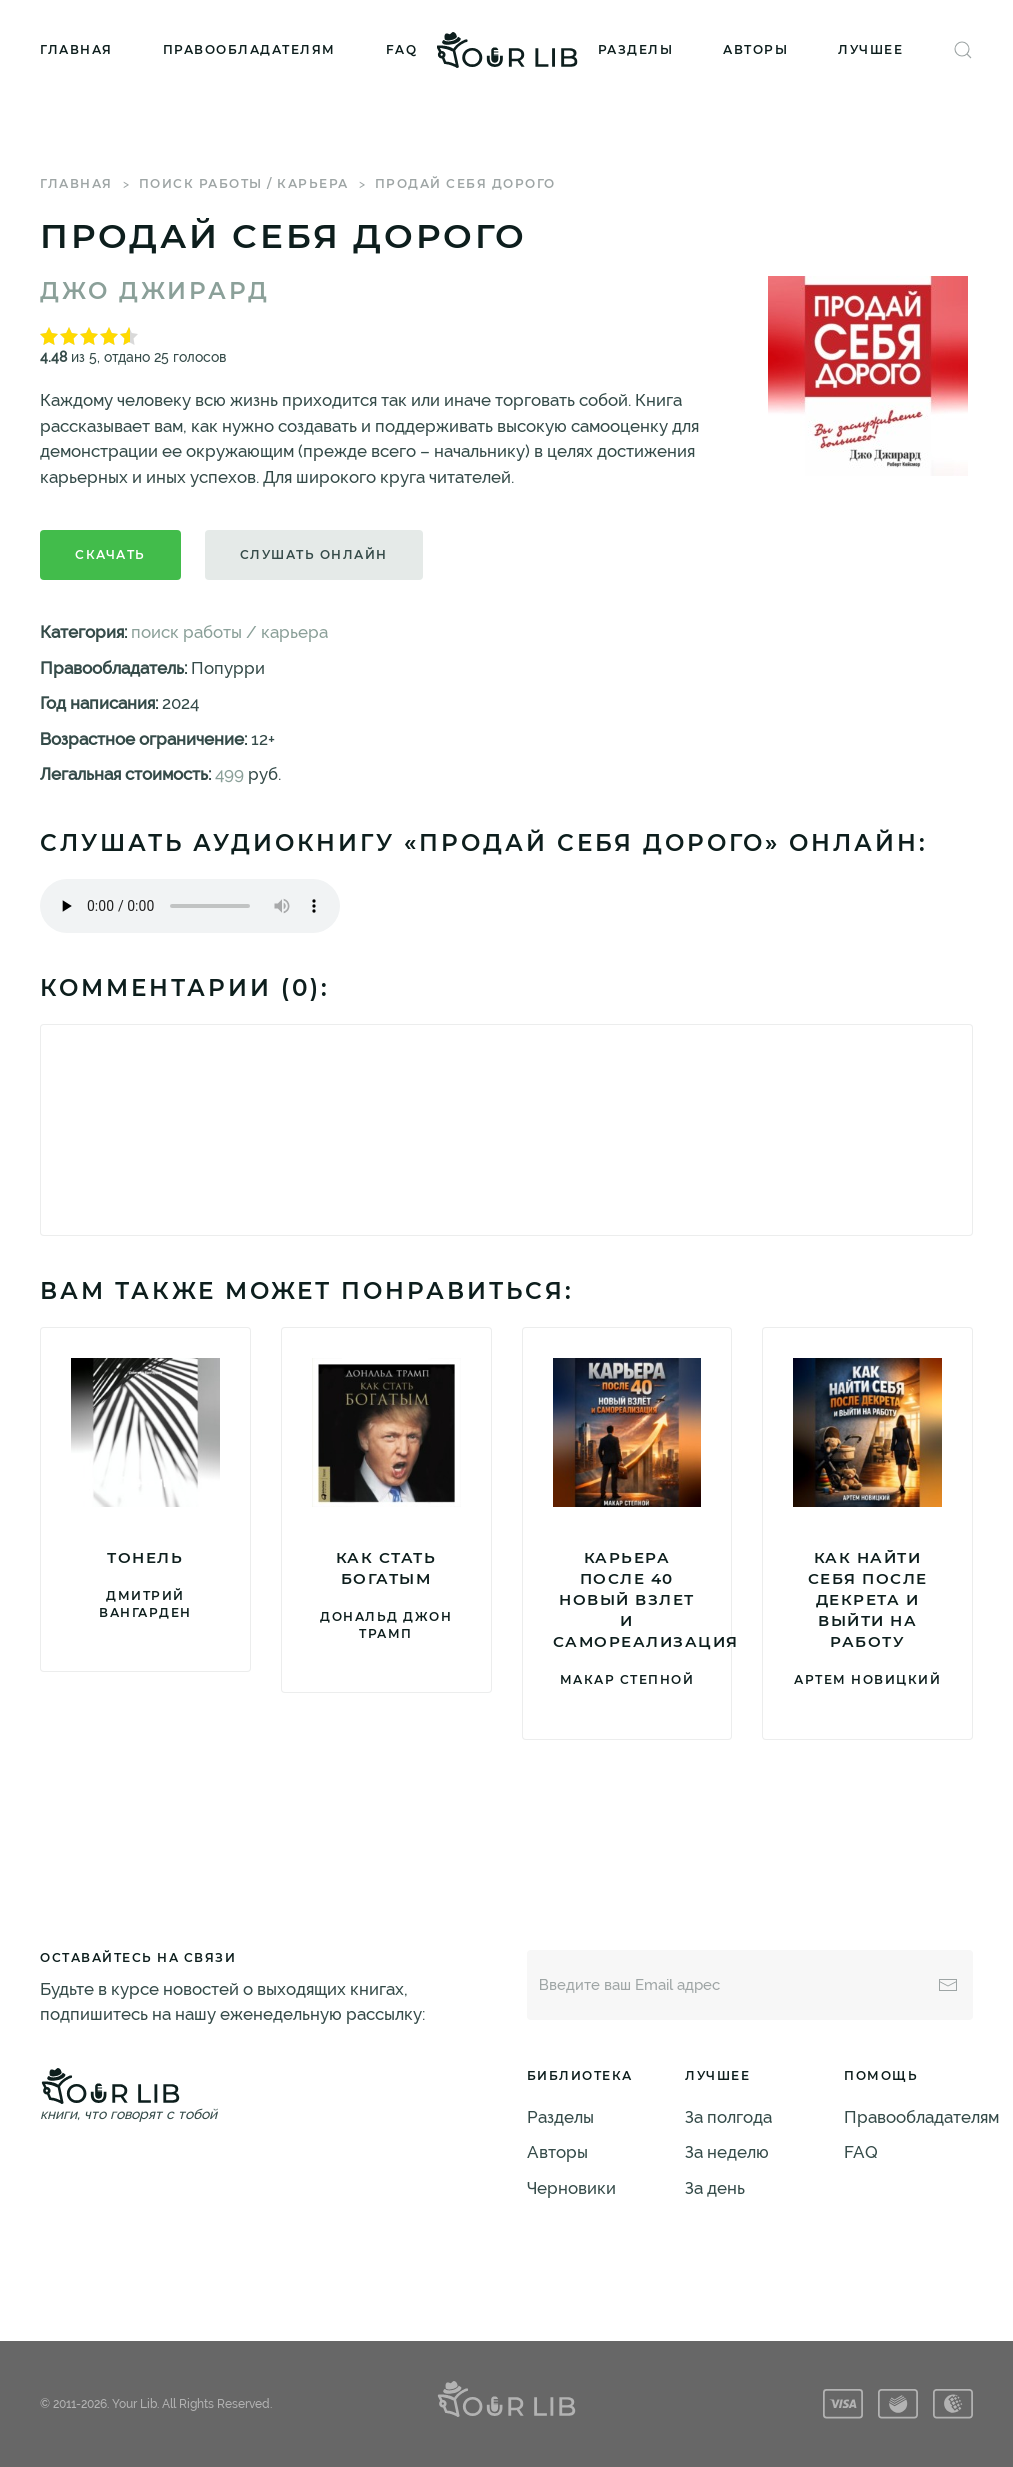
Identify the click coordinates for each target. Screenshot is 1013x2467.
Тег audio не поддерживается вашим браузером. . (190, 906)
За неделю (727, 2152)
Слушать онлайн (314, 554)
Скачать (110, 554)
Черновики (571, 2188)
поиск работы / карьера (244, 183)
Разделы (636, 49)
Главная (76, 49)
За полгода (728, 2117)
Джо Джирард (155, 291)
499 (229, 774)
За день (715, 2188)
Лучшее (870, 49)
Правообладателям (249, 49)
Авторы (755, 49)
